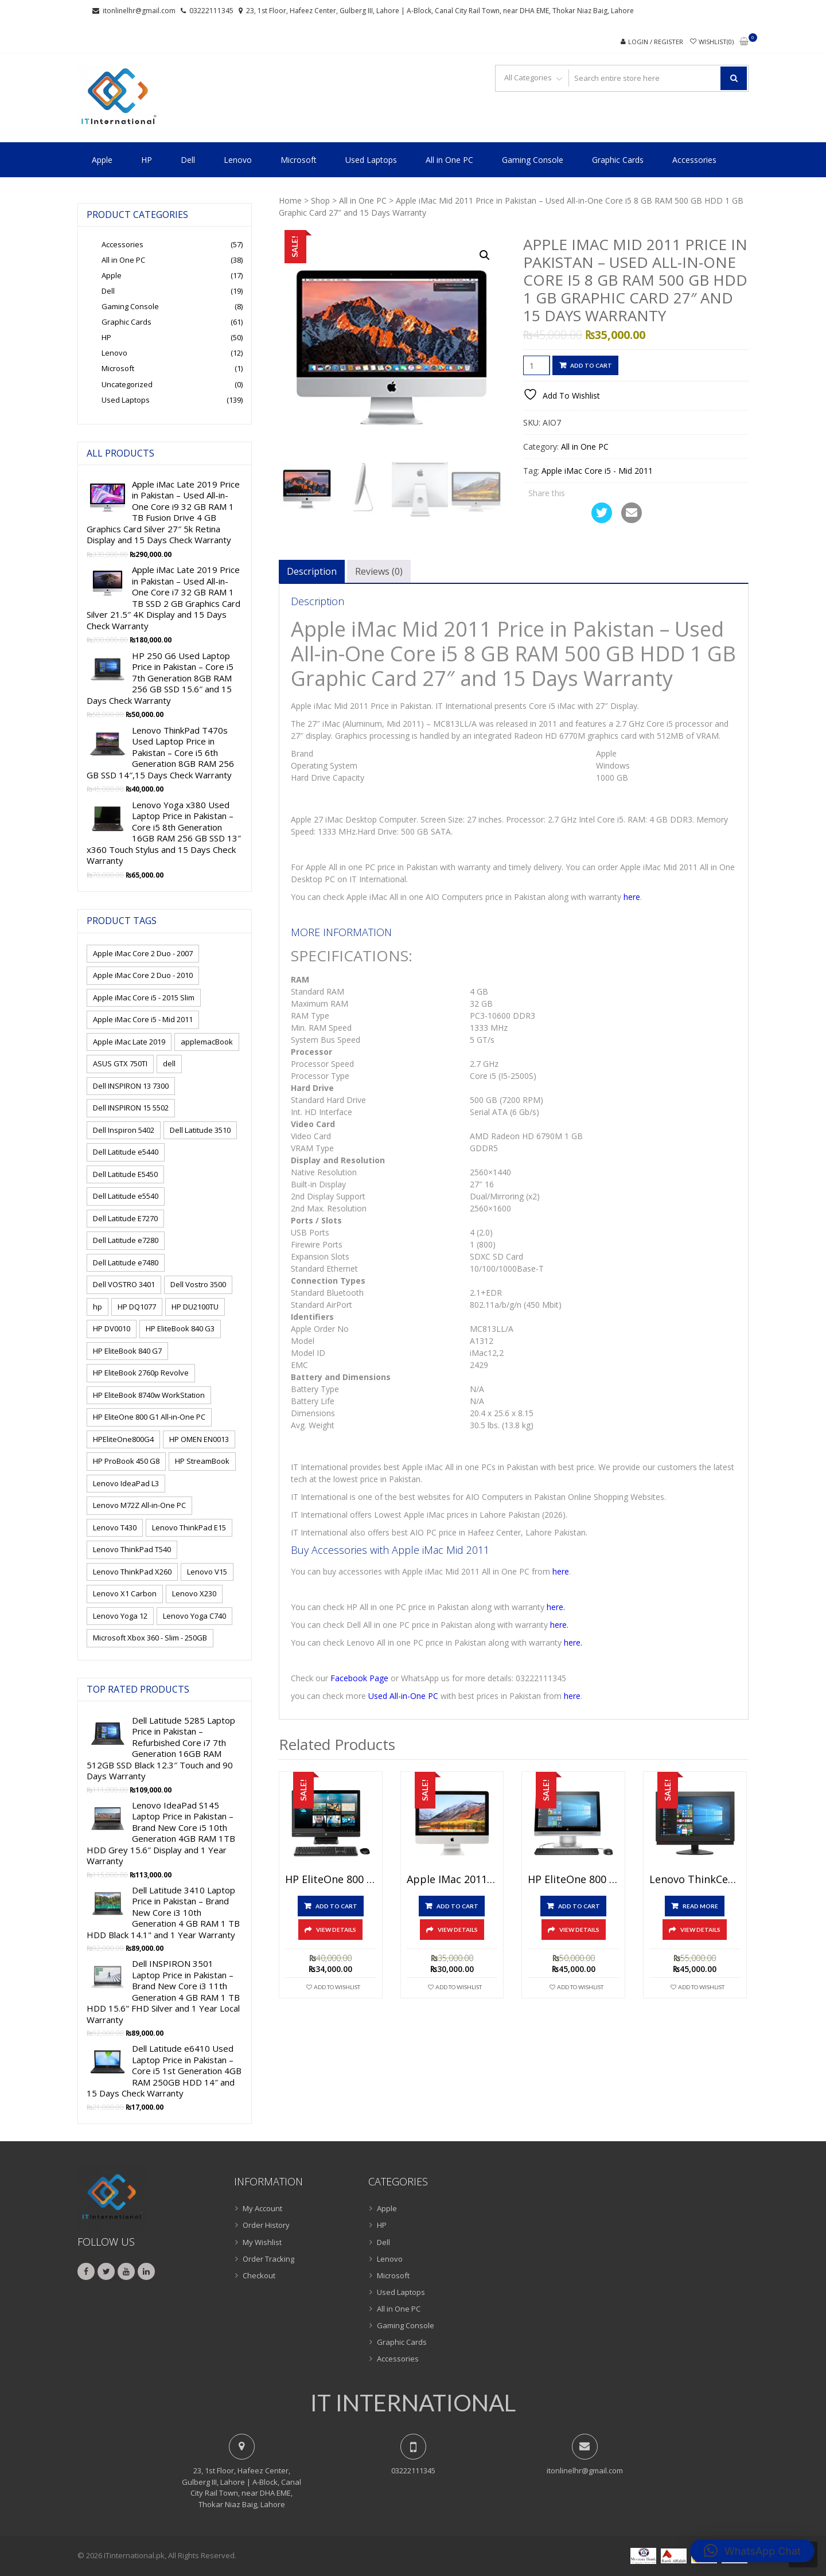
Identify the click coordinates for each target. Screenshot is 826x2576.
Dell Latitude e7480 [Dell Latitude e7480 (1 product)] (125, 1262)
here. (556, 1606)
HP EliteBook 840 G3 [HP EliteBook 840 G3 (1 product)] (180, 1328)
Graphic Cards (618, 159)
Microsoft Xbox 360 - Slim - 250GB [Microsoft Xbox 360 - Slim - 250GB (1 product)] (150, 1637)
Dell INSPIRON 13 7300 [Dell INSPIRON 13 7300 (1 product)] (131, 1086)
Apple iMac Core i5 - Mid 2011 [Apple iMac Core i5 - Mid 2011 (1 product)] (143, 1019)
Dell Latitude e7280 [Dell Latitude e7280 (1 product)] (125, 1240)
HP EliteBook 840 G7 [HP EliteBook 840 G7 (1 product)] (127, 1351)
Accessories (694, 159)
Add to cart (591, 365)
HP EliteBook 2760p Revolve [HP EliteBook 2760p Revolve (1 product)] (141, 1372)
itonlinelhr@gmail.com (139, 10)
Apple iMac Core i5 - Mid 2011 (597, 470)
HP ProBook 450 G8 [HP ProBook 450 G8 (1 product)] (126, 1461)
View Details (336, 1929)
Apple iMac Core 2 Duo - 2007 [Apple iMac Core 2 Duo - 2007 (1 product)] (143, 953)
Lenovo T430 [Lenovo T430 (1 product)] (115, 1527)
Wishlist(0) (716, 41)
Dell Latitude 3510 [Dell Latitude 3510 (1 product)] (200, 1130)
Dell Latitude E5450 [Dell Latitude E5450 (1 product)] (125, 1174)
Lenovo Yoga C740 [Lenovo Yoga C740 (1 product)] (194, 1616)
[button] (484, 255)
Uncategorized (127, 384)
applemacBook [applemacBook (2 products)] (207, 1041)
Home (290, 200)
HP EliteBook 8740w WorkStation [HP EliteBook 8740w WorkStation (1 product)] (149, 1395)
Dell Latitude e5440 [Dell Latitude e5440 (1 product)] (125, 1152)
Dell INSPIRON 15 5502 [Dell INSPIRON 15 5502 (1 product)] (131, 1107)
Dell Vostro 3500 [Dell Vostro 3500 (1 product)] (198, 1284)
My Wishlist (262, 2242)
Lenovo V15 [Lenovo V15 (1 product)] (207, 1571)
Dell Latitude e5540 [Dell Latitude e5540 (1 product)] (125, 1196)
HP (146, 159)
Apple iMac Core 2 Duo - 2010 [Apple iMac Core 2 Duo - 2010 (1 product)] (143, 975)
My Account (262, 2208)
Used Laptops (371, 159)
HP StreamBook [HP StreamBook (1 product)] (202, 1461)
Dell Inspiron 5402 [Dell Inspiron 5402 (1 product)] (123, 1130)
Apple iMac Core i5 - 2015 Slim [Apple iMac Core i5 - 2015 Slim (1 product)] (143, 997)
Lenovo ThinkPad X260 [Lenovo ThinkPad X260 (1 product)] (132, 1571)
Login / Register (655, 41)
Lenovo (238, 159)
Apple (102, 159)
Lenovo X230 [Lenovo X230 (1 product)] (194, 1593)
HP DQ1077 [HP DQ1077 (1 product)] (137, 1306)
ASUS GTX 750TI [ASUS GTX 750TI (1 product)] (120, 1063)
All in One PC (449, 159)
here (632, 896)
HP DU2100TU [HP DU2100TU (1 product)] (195, 1306)
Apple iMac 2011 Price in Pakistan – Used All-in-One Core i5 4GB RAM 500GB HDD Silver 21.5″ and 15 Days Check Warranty (452, 1879)
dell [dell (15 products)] (169, 1063)
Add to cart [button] (336, 1906)
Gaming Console (532, 159)
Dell (188, 159)
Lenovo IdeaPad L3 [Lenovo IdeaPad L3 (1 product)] (126, 1483)
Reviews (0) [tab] (379, 571)
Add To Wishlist (337, 1986)
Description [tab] (312, 571)
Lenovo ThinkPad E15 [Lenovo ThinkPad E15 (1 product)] (189, 1527)
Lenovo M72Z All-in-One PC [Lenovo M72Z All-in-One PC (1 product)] (139, 1505)
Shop (320, 200)
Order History (266, 2225)
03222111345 (211, 10)
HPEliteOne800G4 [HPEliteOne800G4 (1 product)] (123, 1439)
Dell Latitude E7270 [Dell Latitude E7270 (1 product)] (125, 1218)
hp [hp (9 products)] (97, 1306)
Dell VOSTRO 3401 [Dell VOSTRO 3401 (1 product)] (124, 1284)
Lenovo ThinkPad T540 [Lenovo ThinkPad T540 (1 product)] (132, 1549)
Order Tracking (268, 2259)
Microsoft (298, 159)
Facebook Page (359, 1678)
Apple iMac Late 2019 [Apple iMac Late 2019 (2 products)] (129, 1041)
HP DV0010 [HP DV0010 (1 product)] (111, 1328)
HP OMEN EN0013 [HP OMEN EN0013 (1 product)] (199, 1439)
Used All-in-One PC (403, 1695)
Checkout (259, 2275)
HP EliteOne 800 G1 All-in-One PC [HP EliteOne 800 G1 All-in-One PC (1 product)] (149, 1417)
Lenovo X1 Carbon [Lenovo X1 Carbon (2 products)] (125, 1593)
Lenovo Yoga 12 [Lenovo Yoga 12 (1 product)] (120, 1616)
